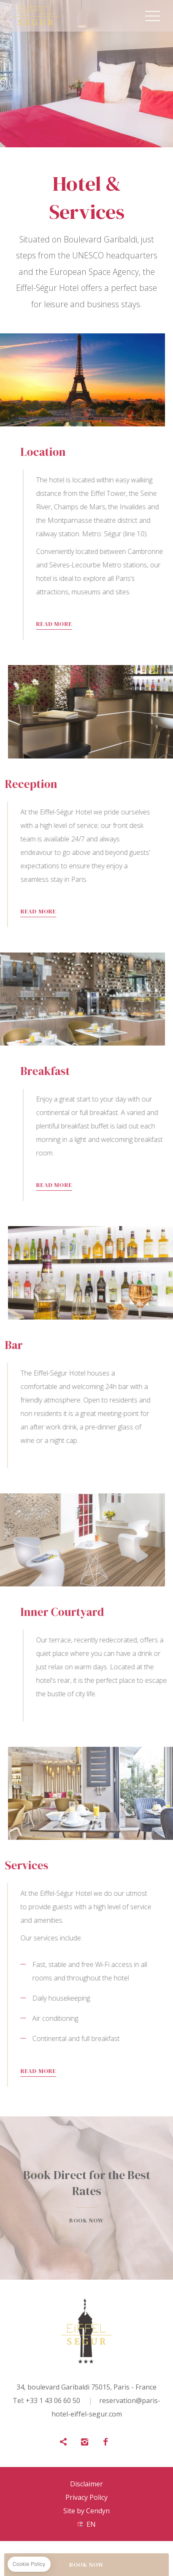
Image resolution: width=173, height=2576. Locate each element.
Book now (86, 2198)
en (91, 2524)
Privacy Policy (86, 2497)
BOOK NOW (86, 2564)
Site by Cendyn (86, 2510)
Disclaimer (86, 2483)
